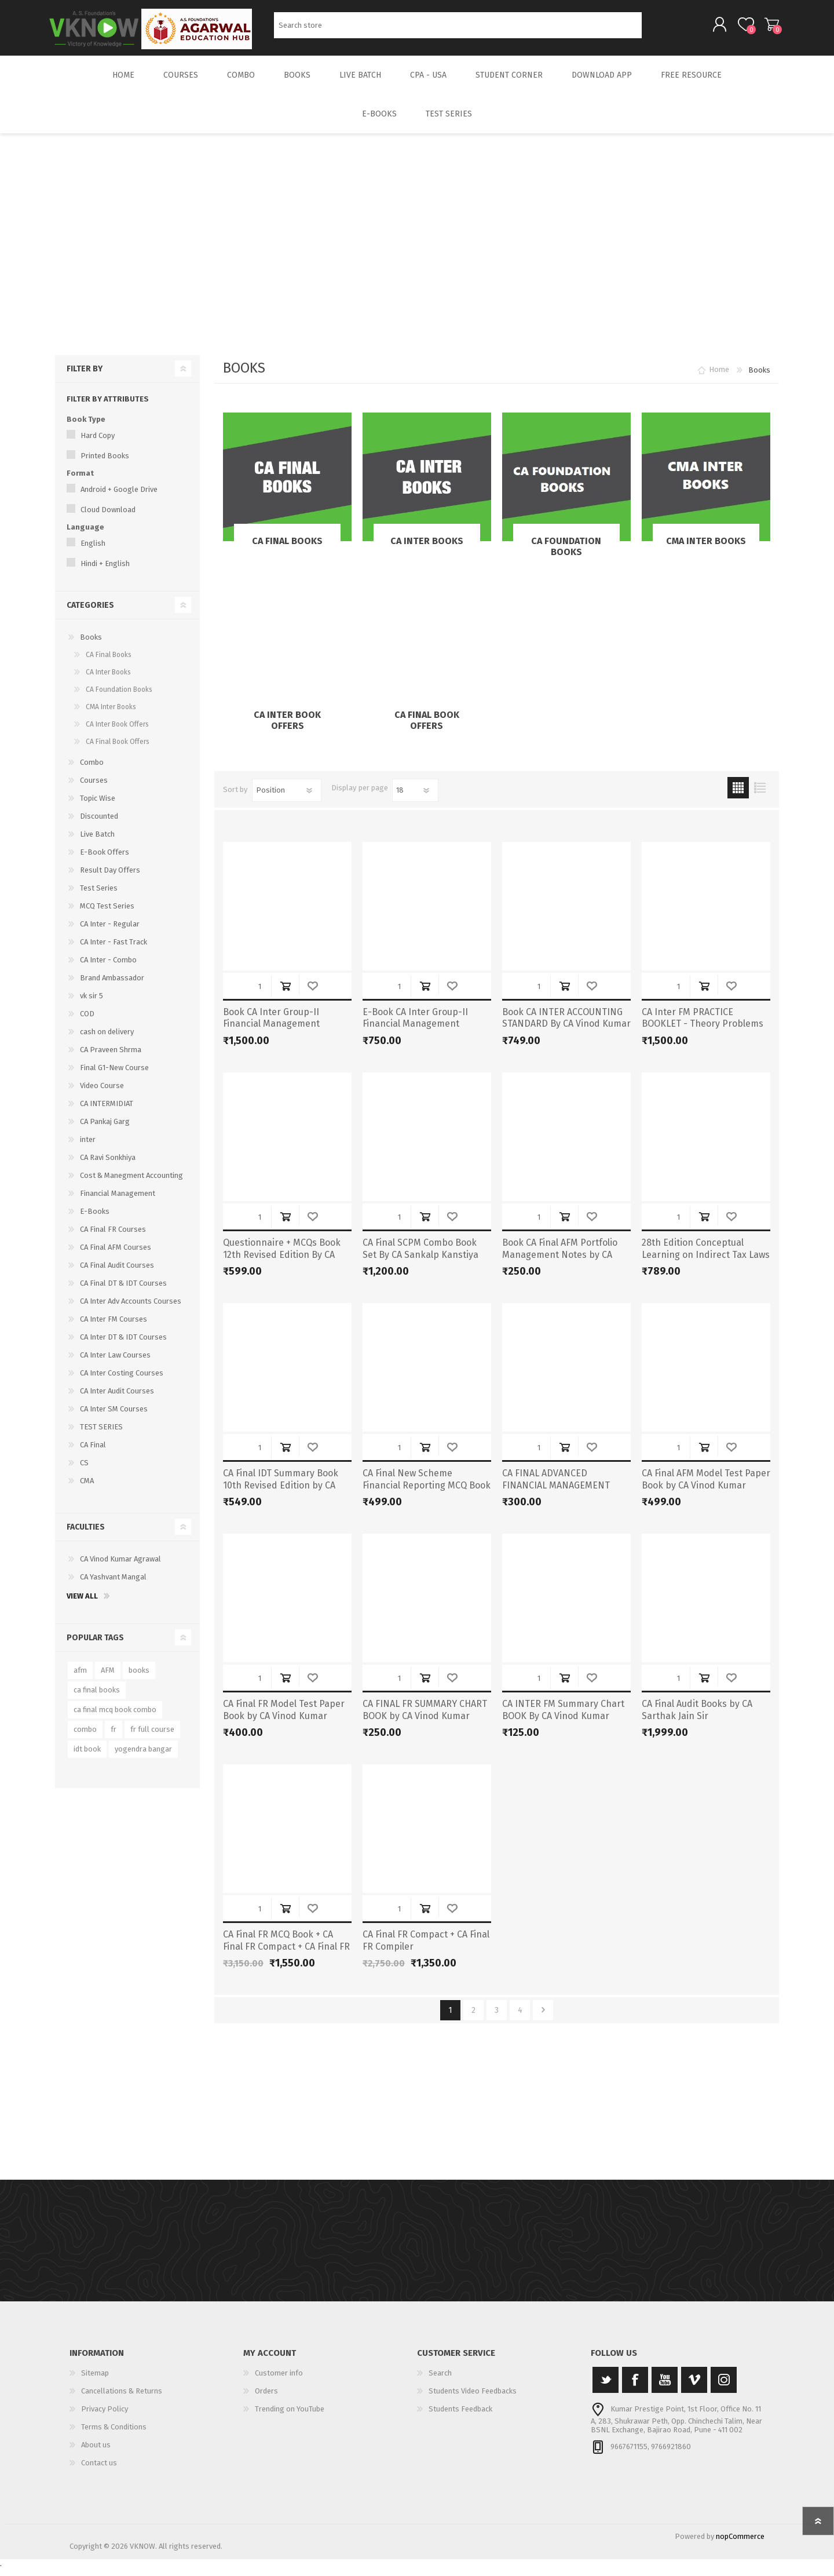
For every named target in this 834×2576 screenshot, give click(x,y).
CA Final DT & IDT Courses (123, 1291)
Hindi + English (105, 571)
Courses (94, 788)
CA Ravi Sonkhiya (108, 1165)
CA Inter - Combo (108, 968)
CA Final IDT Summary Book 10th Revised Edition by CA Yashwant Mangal (280, 1493)
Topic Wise (97, 806)
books (139, 1678)
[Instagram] (724, 2388)
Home (719, 378)
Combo (92, 770)
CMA (87, 1488)
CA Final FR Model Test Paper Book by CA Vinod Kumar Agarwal (284, 1724)
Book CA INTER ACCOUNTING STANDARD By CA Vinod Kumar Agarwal (566, 1032)
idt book (87, 1757)
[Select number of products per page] (415, 798)
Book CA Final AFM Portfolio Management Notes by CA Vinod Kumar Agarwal (559, 1262)
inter (88, 1147)
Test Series (99, 896)
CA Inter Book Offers (287, 728)
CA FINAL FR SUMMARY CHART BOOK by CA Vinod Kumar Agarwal (425, 1724)
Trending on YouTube (289, 2417)
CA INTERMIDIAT (106, 1111)
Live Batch (97, 842)
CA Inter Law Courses (115, 1363)
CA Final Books (287, 548)
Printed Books (105, 463)
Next (543, 2018)
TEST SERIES (101, 1435)
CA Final (93, 1452)
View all (82, 1604)
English (93, 551)
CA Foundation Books (566, 554)
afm (80, 1678)
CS (84, 1470)
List (759, 796)
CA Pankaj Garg (105, 1129)
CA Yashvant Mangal (113, 1585)
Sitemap (95, 2381)
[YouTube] (665, 2388)
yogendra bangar (143, 1757)
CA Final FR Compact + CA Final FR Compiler (426, 1948)
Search (655, 29)
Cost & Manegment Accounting (131, 1183)
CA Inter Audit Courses (117, 1399)
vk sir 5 (91, 1003)
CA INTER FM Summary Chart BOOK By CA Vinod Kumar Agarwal (563, 1724)
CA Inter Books (426, 548)
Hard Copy (98, 443)
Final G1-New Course (114, 1075)
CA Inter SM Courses (114, 1417)
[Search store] (458, 29)
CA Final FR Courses (113, 1237)
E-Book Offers (104, 860)
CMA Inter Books (706, 548)
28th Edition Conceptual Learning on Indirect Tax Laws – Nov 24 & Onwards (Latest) (706, 1262)
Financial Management (117, 1201)
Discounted (99, 824)
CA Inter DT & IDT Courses (123, 1345)
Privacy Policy (104, 2417)
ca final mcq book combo (115, 1717)
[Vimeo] (694, 2388)
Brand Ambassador (112, 985)
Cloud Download (108, 517)
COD (87, 1021)
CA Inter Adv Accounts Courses (130, 1309)
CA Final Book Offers (426, 728)
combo (85, 1737)
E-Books (94, 1219)
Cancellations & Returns (121, 2399)
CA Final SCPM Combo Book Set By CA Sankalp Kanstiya (420, 1256)
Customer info (279, 2381)
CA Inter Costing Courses (121, 1381)
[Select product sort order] (286, 798)
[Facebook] (635, 2388)
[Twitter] (605, 2388)
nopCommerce (740, 2544)
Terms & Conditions (114, 2435)
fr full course (152, 1737)
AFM (108, 1678)
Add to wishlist (312, 994)
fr (113, 1737)
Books (91, 645)
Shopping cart (766, 28)
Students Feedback (460, 2417)
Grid (738, 796)
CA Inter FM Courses (113, 1327)
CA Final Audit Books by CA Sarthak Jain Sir (697, 1718)
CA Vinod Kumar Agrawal (120, 1567)
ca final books (97, 1698)
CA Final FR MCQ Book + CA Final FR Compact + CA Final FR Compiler (286, 1954)
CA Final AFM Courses (115, 1255)
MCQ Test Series (107, 914)
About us (96, 2453)
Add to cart (285, 994)
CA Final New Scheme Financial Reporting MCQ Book (427, 1487)
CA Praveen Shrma (110, 1057)
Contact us (99, 2470)
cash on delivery (107, 1039)
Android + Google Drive (119, 497)
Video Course (102, 1093)
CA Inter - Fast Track (113, 950)
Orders (266, 2399)
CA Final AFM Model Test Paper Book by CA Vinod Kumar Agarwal (706, 1493)
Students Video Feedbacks (473, 2399)
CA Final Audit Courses (117, 1273)
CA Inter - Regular (110, 932)
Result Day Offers (110, 878)
